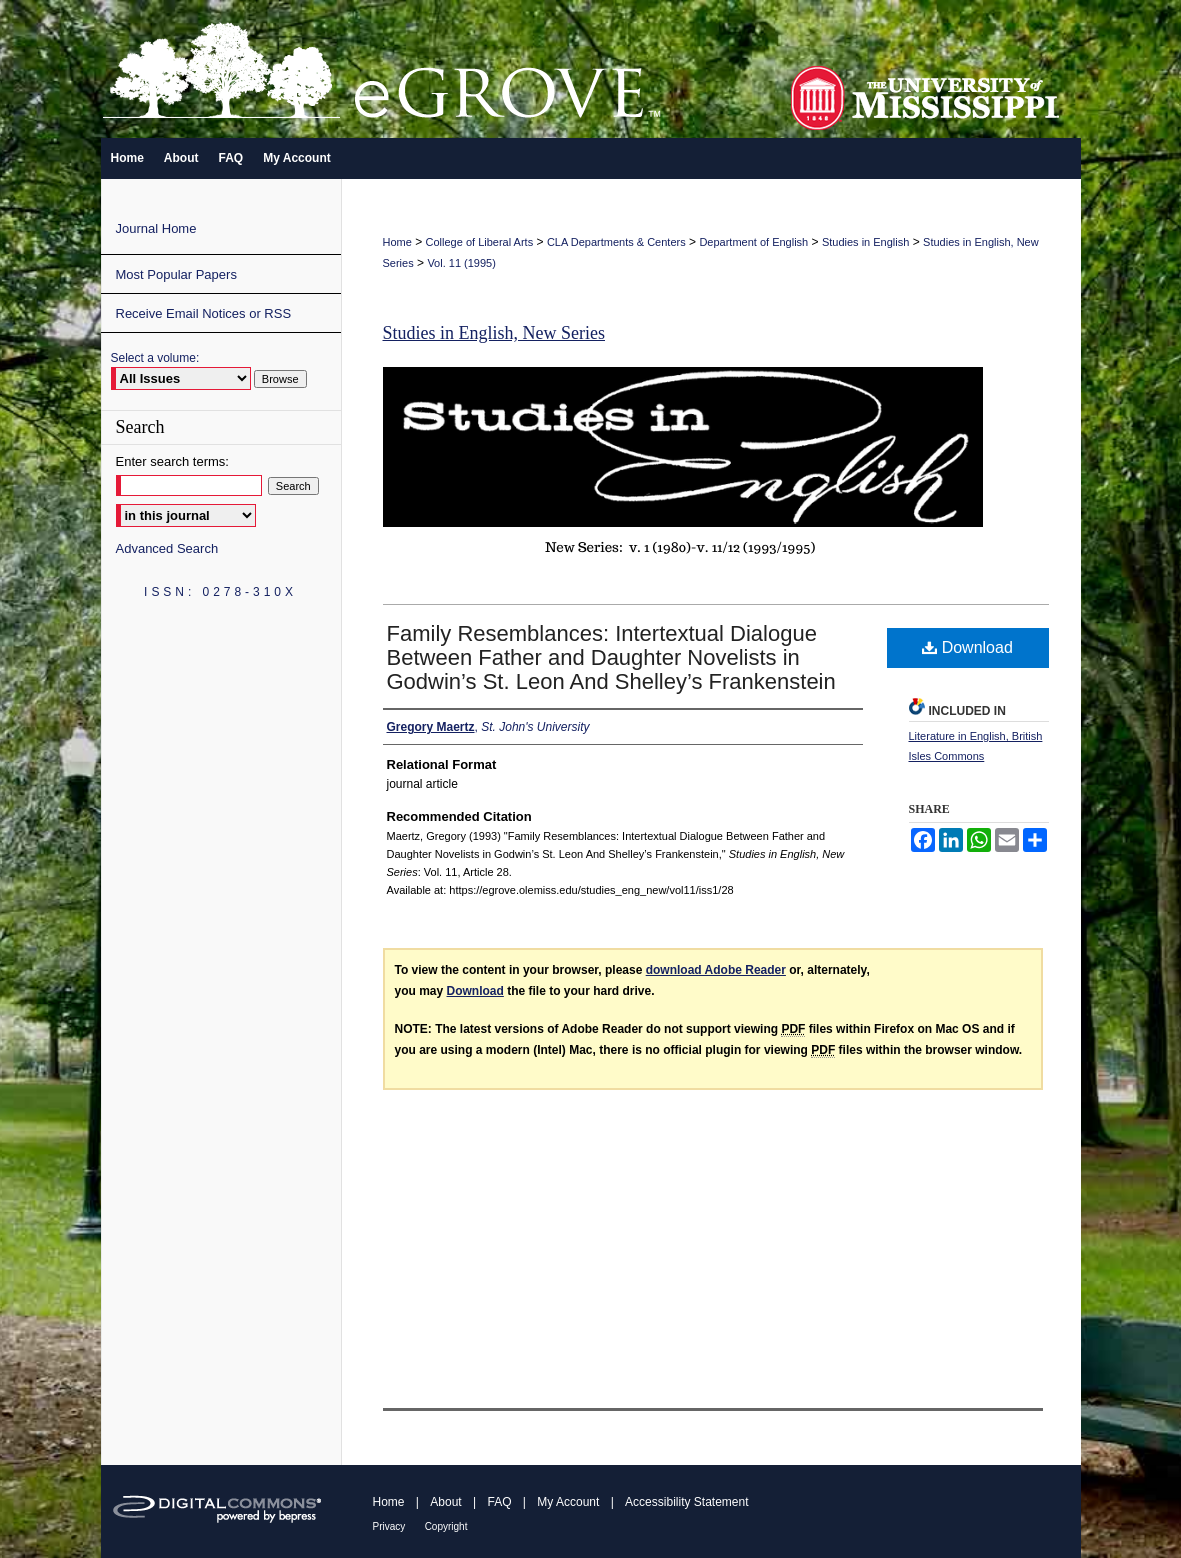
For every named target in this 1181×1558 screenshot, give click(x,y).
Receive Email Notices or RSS (204, 313)
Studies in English (865, 242)
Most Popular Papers (176, 274)
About (445, 1502)
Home (397, 242)
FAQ (499, 1502)
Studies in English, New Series (494, 333)
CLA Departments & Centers (616, 242)
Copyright (446, 1526)
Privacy (389, 1526)
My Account (568, 1502)
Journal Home (156, 228)
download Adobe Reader (716, 970)
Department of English (753, 242)
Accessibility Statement (686, 1502)
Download (967, 647)
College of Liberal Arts (480, 242)
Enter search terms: (172, 461)
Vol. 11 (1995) (461, 263)
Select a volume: (155, 358)
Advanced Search (167, 548)
